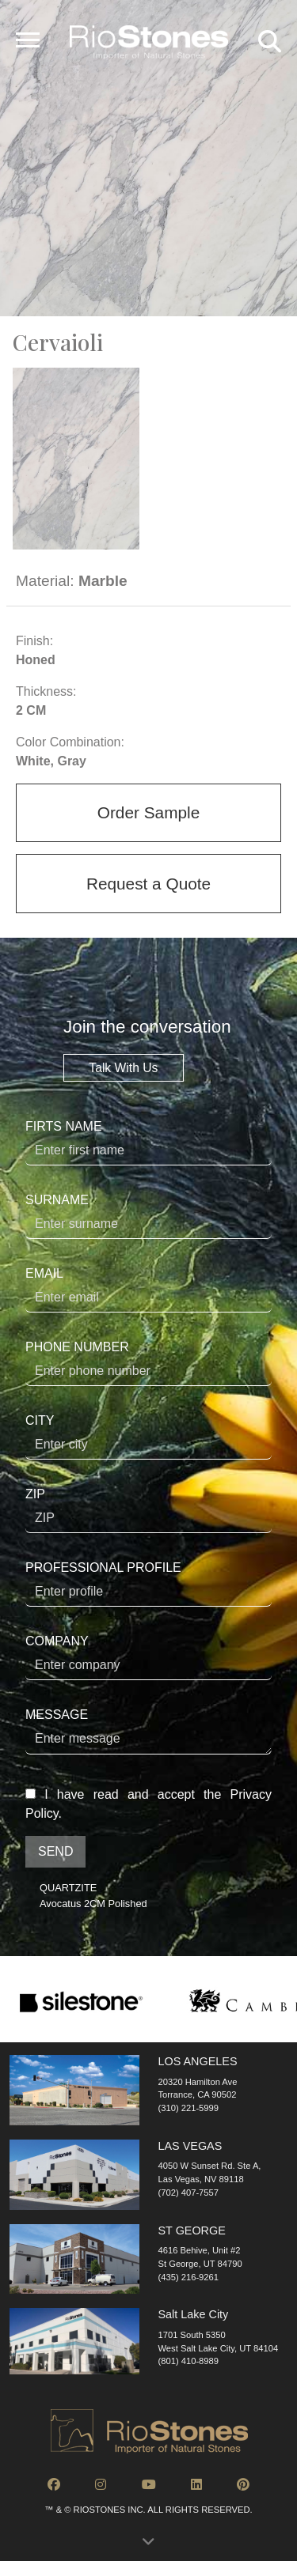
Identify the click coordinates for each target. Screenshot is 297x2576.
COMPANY (148, 1657)
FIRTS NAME (148, 1142)
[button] (148, 2546)
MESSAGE (148, 1731)
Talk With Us (123, 1068)
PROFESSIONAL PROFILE (148, 1584)
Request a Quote (148, 883)
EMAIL (148, 1290)
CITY (148, 1437)
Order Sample (148, 812)
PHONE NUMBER (148, 1363)
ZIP (148, 1510)
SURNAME (148, 1216)
